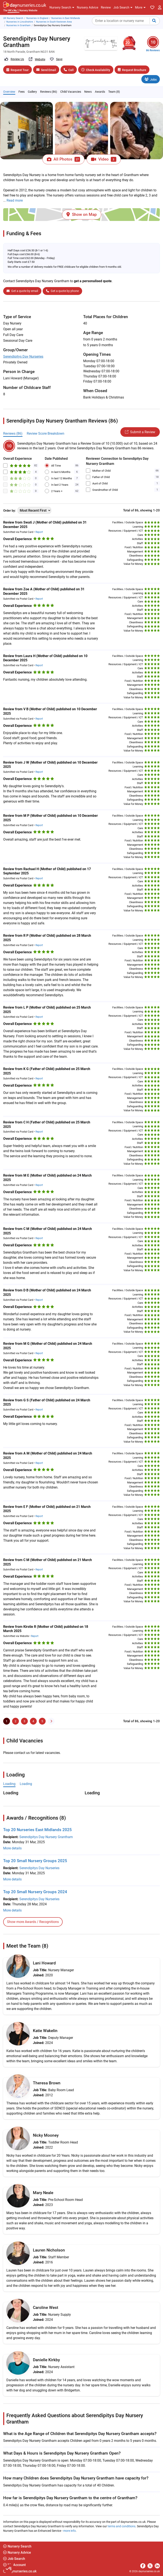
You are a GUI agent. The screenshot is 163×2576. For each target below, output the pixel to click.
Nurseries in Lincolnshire (19, 21)
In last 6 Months (60, 472)
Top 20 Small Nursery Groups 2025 (35, 1860)
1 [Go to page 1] (6, 1721)
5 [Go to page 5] (42, 1721)
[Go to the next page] (51, 1721)
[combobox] (126, 21)
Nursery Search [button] (17, 2546)
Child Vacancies (70, 91)
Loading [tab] (9, 1784)
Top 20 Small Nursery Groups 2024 (35, 1891)
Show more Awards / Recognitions (33, 1922)
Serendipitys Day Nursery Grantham (46, 1837)
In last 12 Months (61, 478)
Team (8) (114, 91)
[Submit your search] (154, 21)
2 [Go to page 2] (15, 1721)
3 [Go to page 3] (24, 1721)
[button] (61, 7)
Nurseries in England (37, 18)
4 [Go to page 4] (33, 1721)
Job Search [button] (14, 2559)
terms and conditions (121, 2526)
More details (12, 1848)
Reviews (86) (48, 91)
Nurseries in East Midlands (65, 18)
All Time (56, 465)
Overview (9, 91)
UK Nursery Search (13, 18)
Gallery (32, 91)
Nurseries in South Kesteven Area (54, 21)
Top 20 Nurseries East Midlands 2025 (37, 1829)
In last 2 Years (59, 484)
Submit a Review (140, 432)
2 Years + (56, 491)
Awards (100, 91)
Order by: (9, 510)
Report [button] (39, 532)
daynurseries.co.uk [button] (20, 2571)
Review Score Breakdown (45, 433)
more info (69, 2530)
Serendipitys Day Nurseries (23, 356)
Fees (21, 91)
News (88, 91)
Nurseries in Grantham (18, 25)
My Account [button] (14, 2565)
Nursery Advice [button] (17, 2552)
